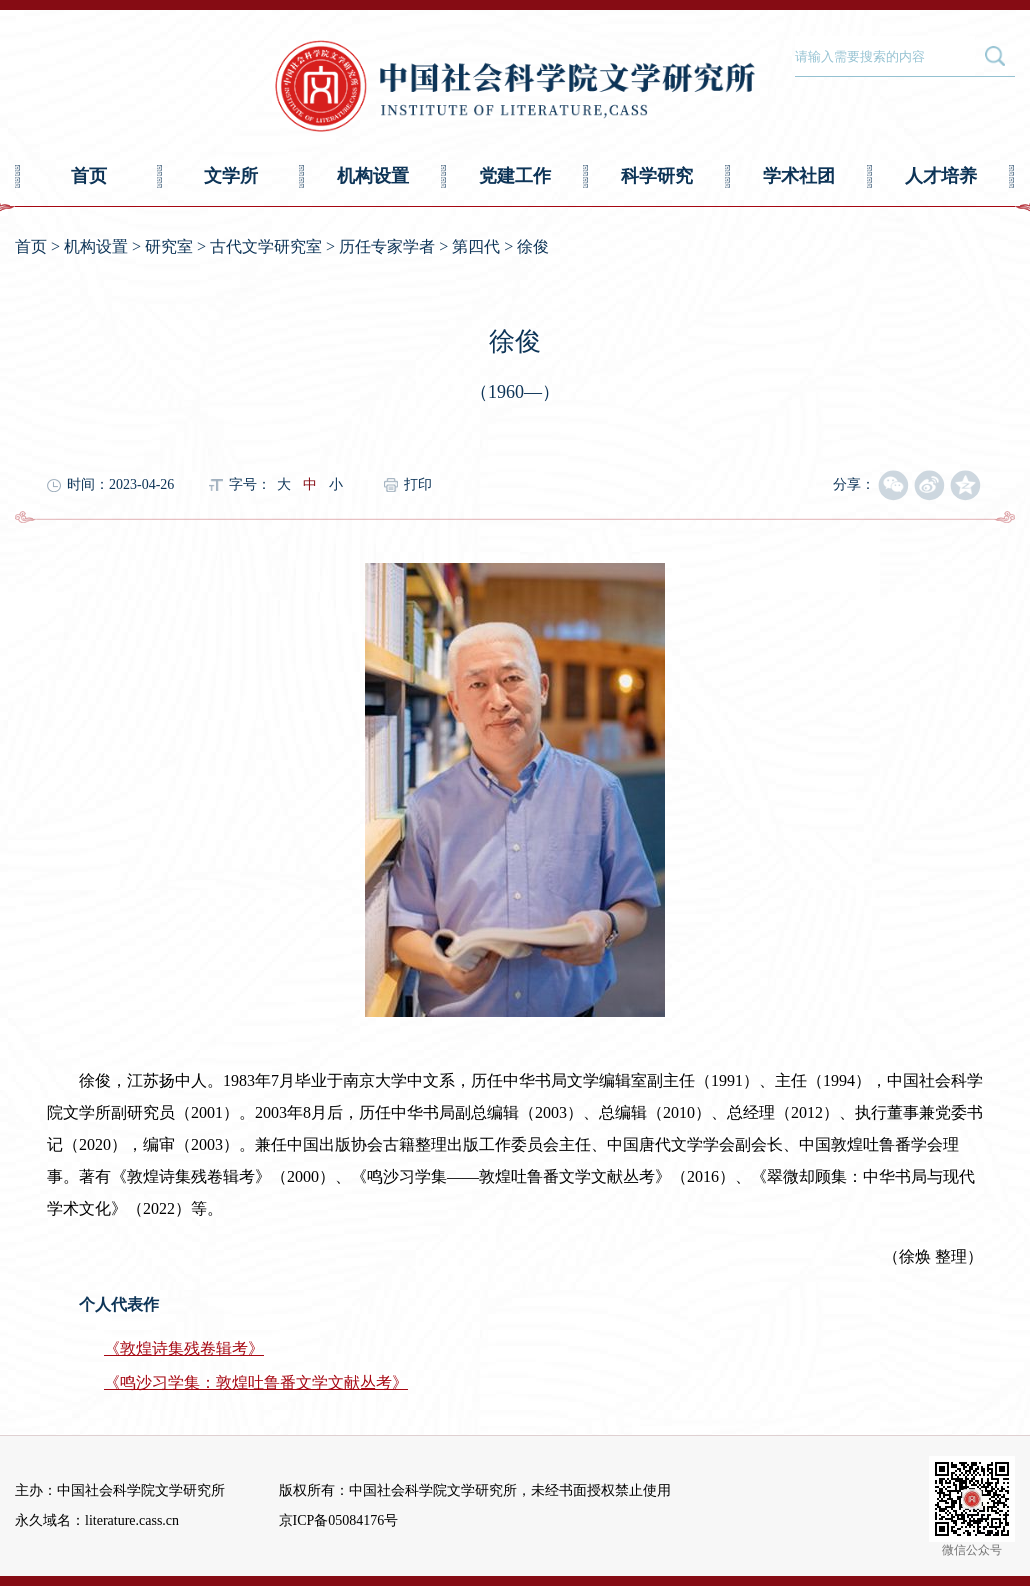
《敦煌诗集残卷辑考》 (184, 1348)
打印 (418, 484)
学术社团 (799, 176)
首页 (89, 176)
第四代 (476, 246)
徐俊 (533, 246)
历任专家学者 (387, 246)
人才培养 (941, 176)
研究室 (169, 246)
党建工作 (515, 176)
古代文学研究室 (266, 246)
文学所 (231, 176)
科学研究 (657, 176)
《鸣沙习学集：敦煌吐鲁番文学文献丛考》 (256, 1382)
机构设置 (373, 176)
